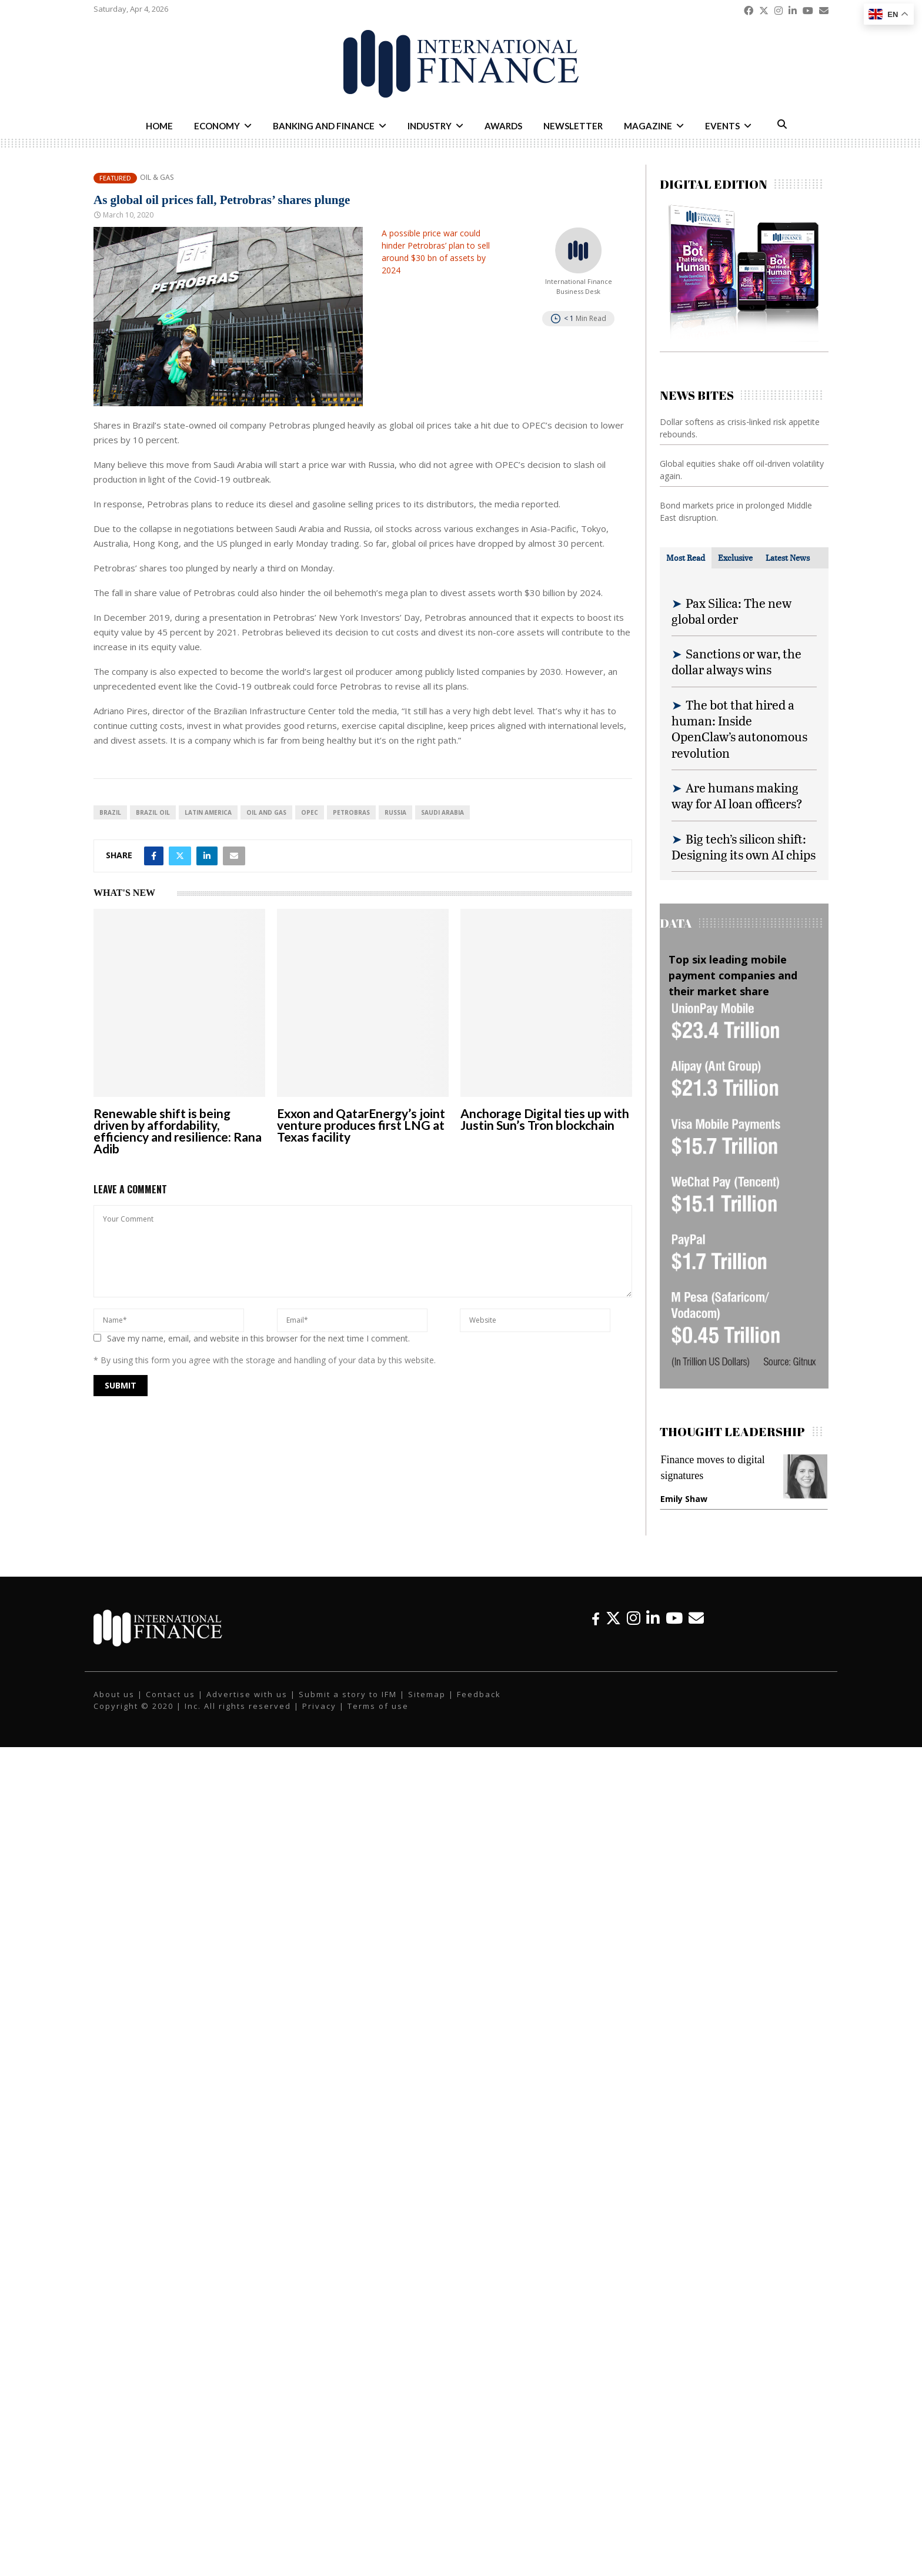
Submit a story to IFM (348, 1694)
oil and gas (266, 812)
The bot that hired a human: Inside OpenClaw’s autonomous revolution (739, 728)
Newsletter (573, 126)
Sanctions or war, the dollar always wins (736, 661)
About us (114, 1694)
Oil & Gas (157, 177)
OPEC (309, 812)
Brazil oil (153, 812)
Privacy (319, 1706)
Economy (217, 126)
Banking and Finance (324, 126)
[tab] (685, 557)
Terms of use (378, 1706)
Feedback (479, 1694)
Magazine (648, 126)
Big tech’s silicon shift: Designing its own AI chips (744, 846)
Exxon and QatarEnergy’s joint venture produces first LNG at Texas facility (361, 1125)
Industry (429, 126)
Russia (395, 812)
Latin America (208, 812)
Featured (115, 177)
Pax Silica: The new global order (731, 610)
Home (159, 126)
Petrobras (351, 812)
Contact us (170, 1694)
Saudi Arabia (442, 812)
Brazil (110, 812)
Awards (503, 126)
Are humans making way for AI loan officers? (737, 795)
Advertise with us (247, 1694)
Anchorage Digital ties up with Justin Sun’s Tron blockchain (544, 1119)
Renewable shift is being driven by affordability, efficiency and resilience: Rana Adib (177, 1131)
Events (722, 126)
